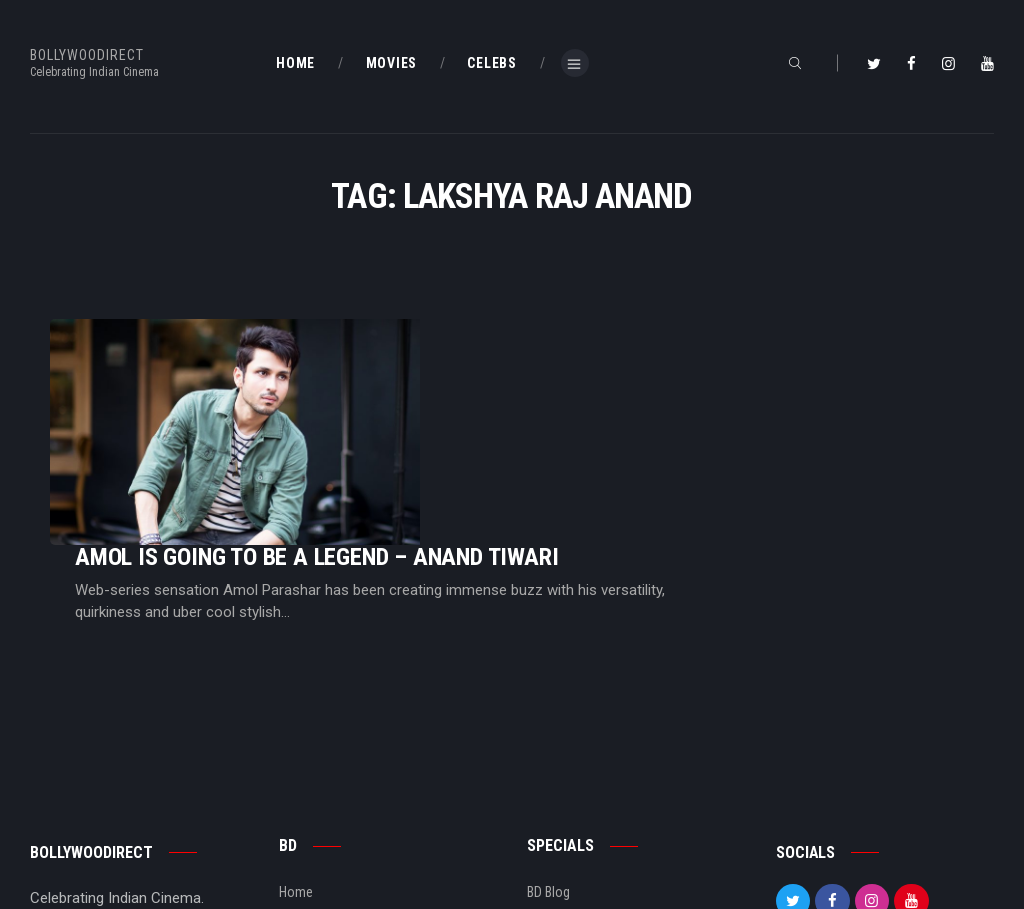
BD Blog (300, 773)
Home (296, 741)
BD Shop (551, 773)
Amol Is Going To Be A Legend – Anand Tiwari (566, 368)
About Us (305, 806)
